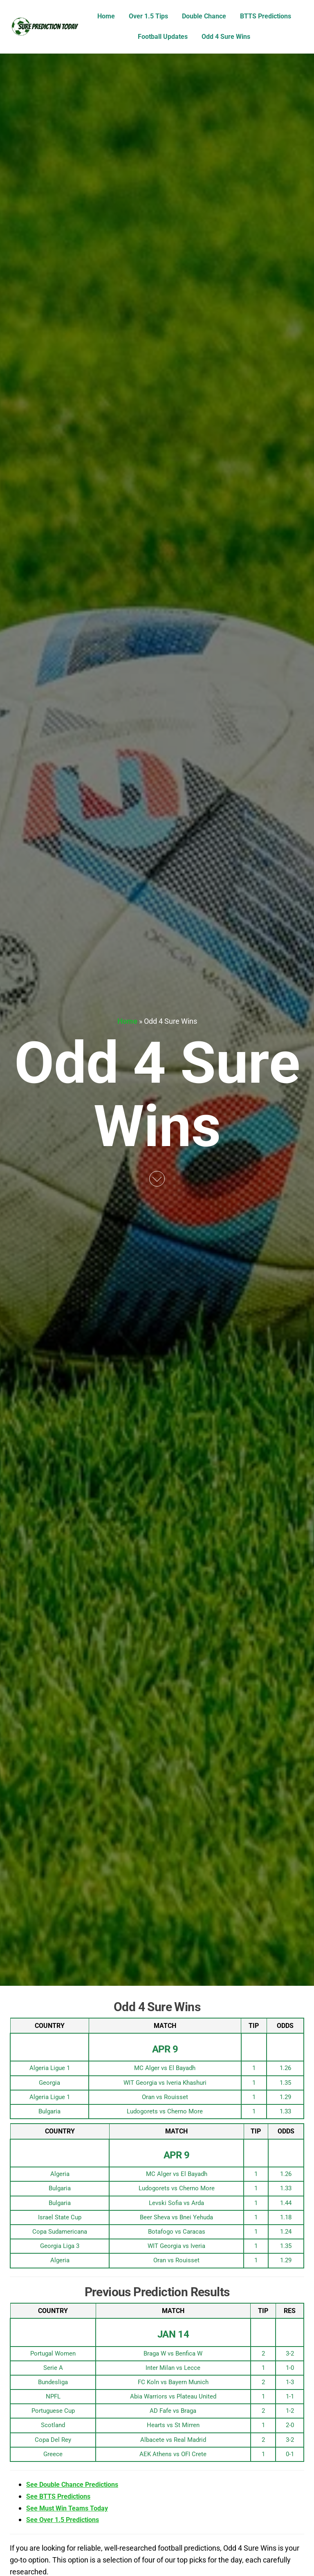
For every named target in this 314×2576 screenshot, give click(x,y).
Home (106, 16)
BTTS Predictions (265, 16)
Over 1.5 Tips (148, 16)
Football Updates (163, 36)
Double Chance (204, 16)
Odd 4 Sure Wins (226, 36)
